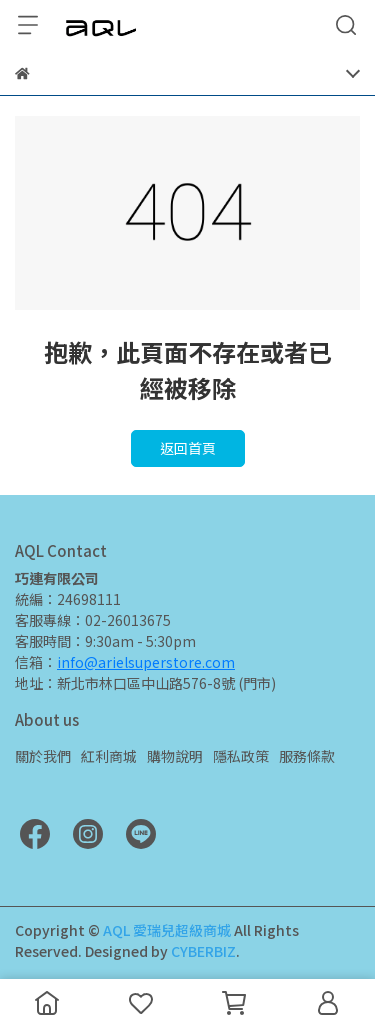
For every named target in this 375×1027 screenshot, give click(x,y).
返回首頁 (188, 448)
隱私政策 (241, 756)
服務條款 (307, 756)
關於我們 (43, 756)
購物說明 (175, 756)
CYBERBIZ (203, 951)
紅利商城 (109, 756)
